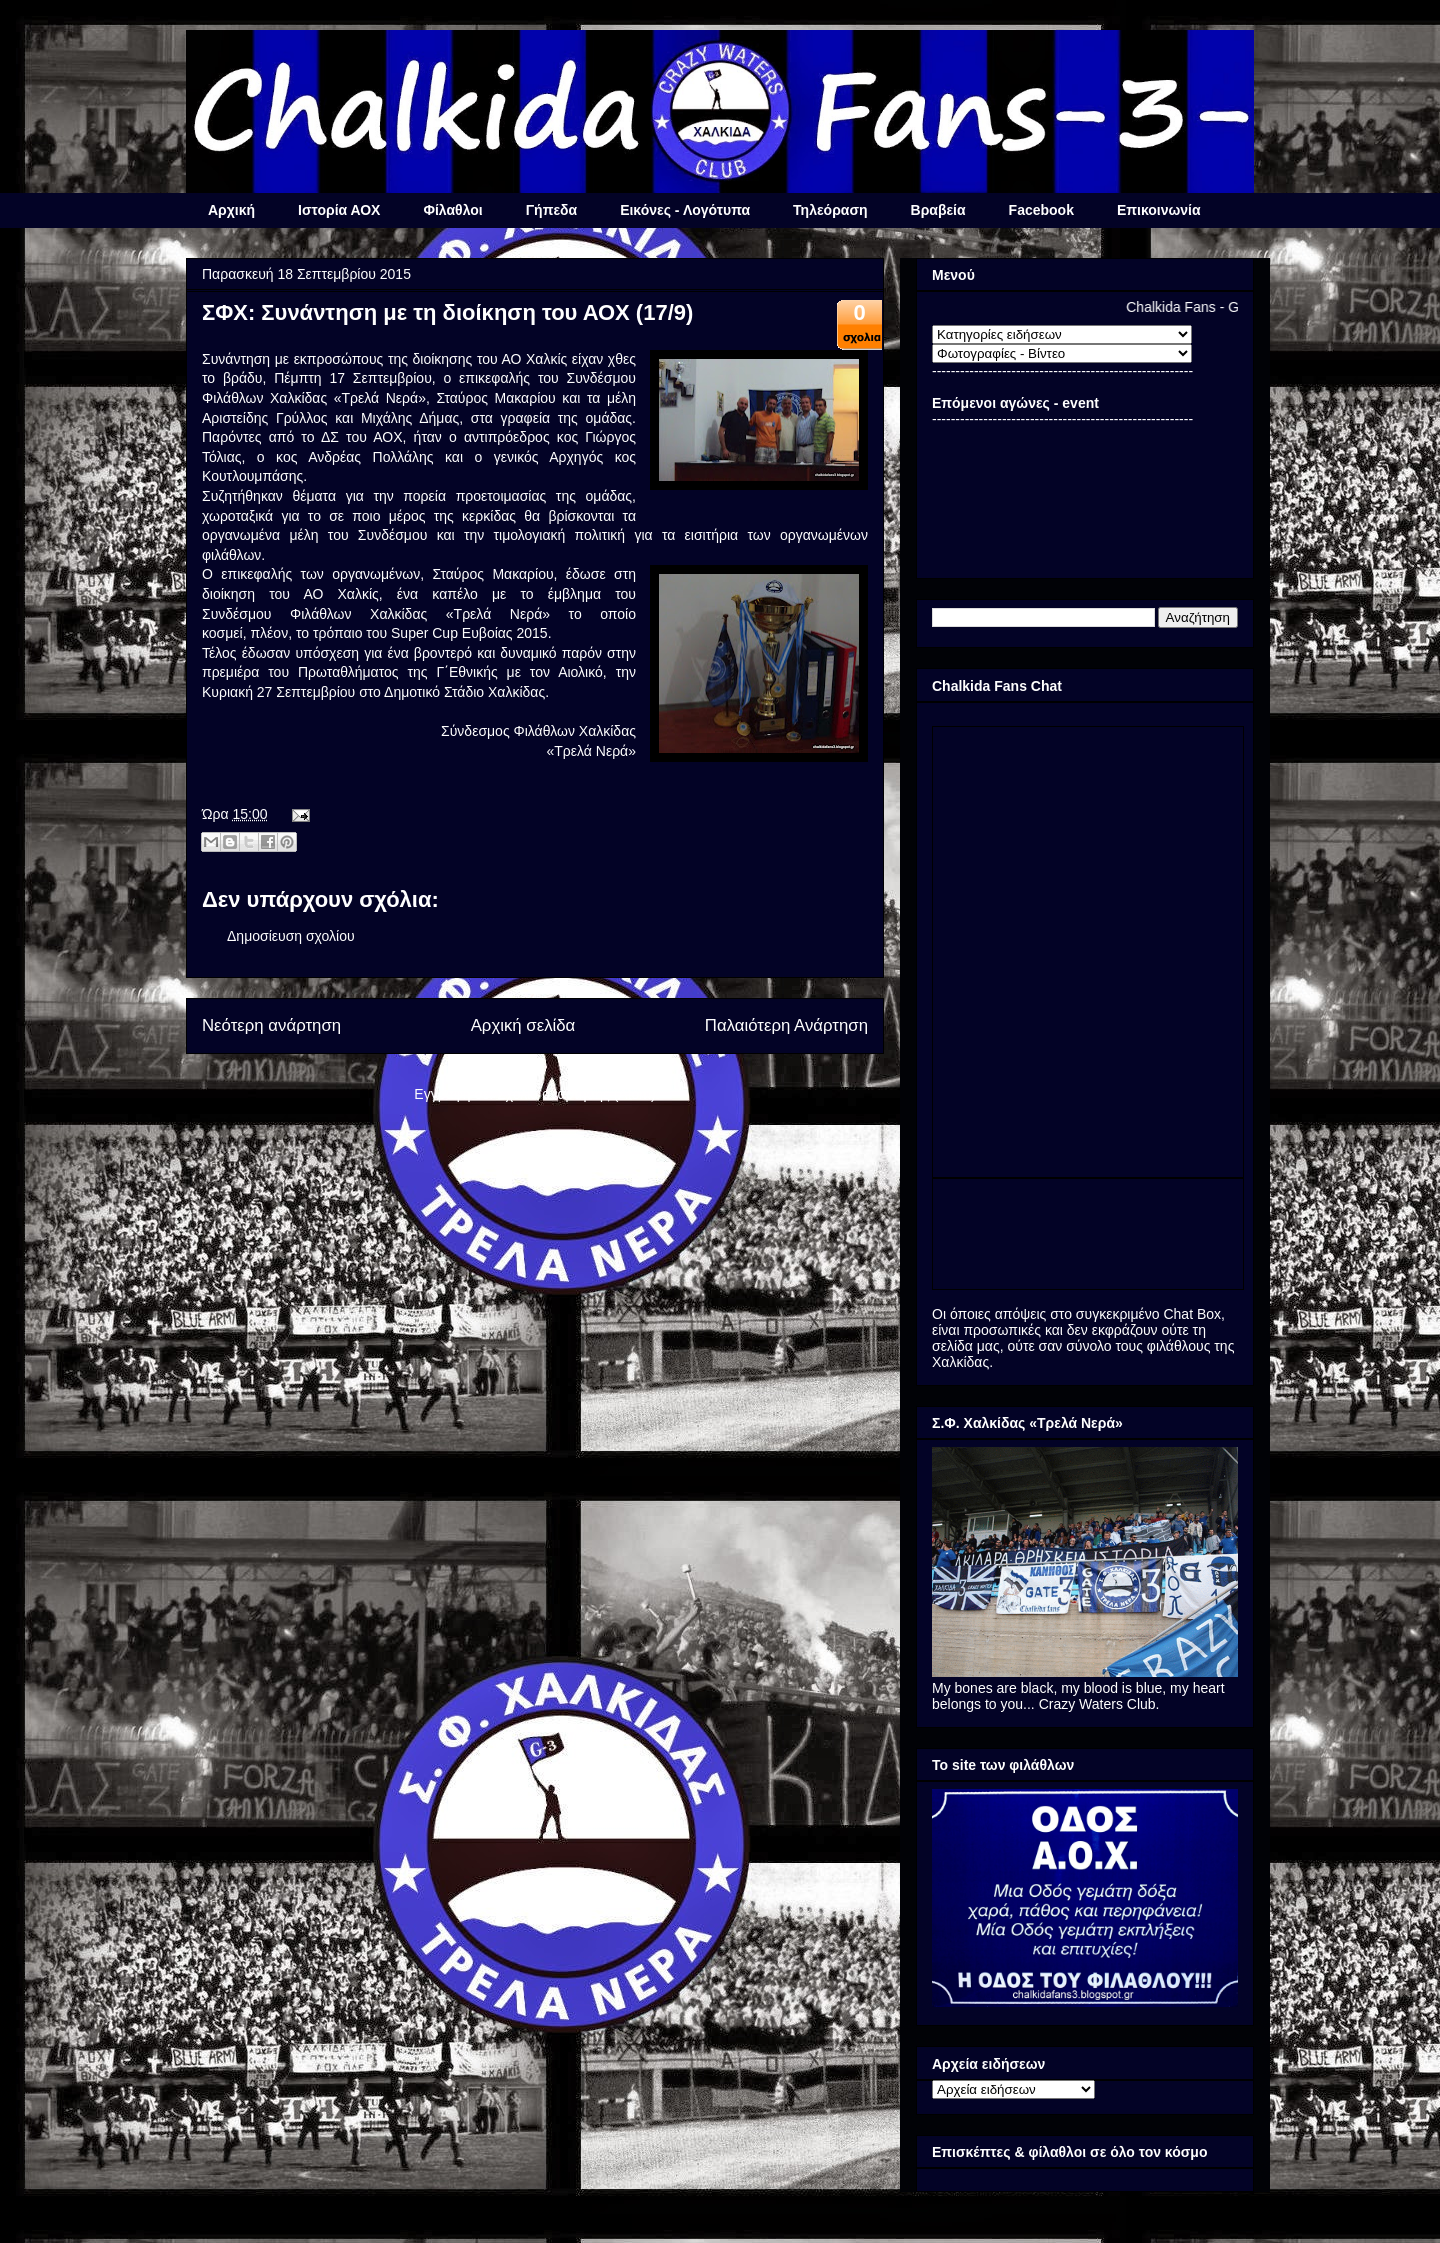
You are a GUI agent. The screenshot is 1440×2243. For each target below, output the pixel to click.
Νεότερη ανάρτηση (271, 1025)
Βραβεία (938, 210)
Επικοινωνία (1159, 210)
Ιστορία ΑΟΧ (339, 210)
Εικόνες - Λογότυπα (685, 210)
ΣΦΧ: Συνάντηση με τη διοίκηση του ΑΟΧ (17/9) (447, 312)
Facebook (1041, 210)
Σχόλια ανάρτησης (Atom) (576, 1094)
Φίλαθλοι (452, 210)
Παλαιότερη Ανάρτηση (786, 1025)
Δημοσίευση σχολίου (291, 936)
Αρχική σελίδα (523, 1025)
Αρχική (231, 210)
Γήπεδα (551, 210)
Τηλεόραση (830, 210)
